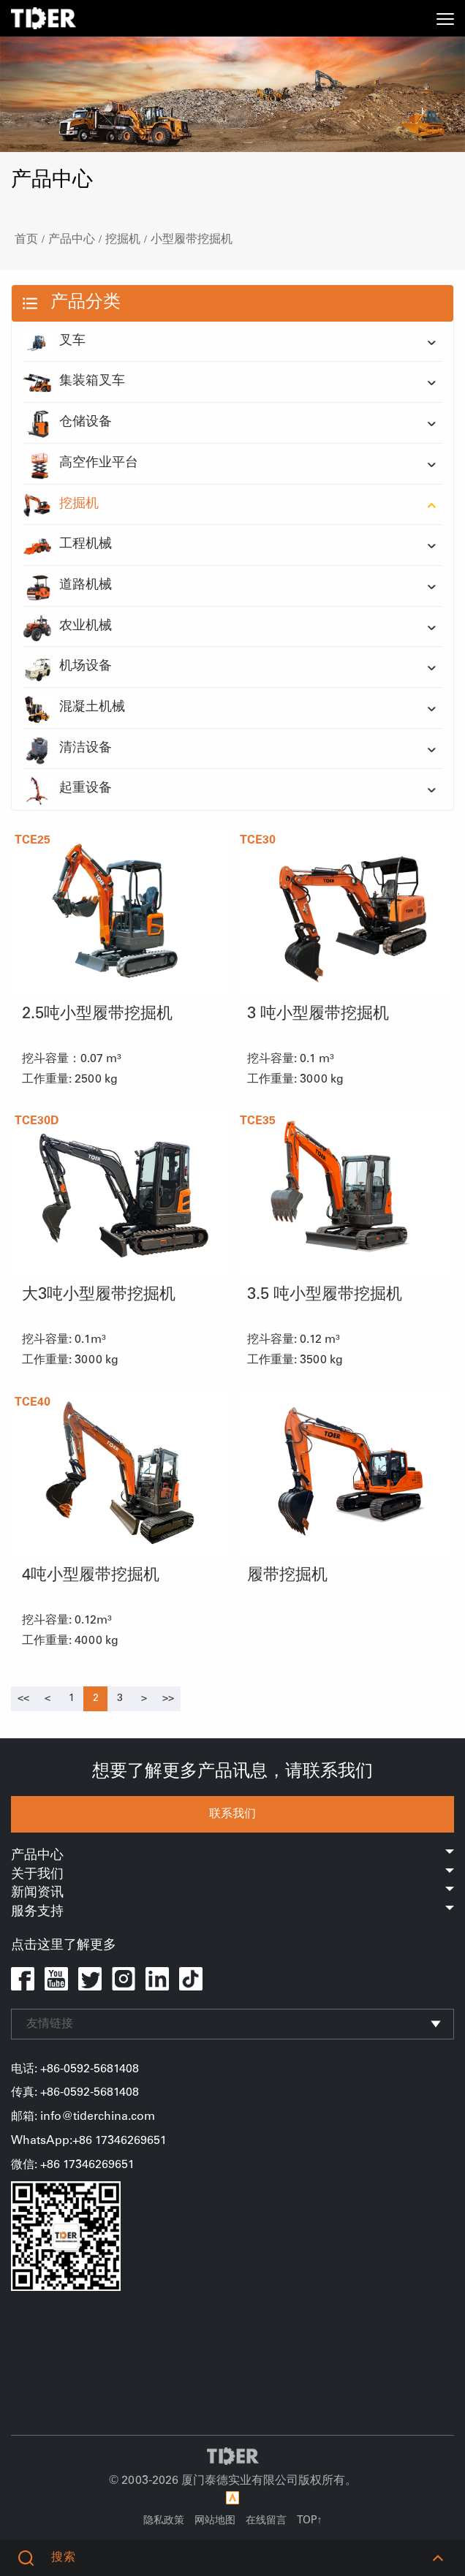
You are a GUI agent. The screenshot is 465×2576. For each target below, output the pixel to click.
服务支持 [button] (232, 1912)
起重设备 (67, 789)
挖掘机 (122, 240)
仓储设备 (67, 423)
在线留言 (266, 2521)
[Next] (144, 1698)
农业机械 (67, 627)
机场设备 (67, 667)
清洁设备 (67, 749)
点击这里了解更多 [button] (63, 1945)
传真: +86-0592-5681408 (75, 2093)
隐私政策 (163, 2521)
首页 (26, 240)
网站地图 (214, 2521)
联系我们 (232, 1814)
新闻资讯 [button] (232, 1893)
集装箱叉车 (74, 382)
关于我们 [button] (232, 1875)
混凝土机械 (74, 708)
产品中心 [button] (232, 1856)
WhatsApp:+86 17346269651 (89, 2141)
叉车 (54, 342)
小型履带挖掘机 (191, 240)
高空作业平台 (80, 464)
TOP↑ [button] (309, 2521)
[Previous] (23, 1698)
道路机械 (67, 586)
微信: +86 (37, 2165)
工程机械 (67, 545)
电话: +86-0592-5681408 (75, 2069)
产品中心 (71, 240)
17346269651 (99, 2165)
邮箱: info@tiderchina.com (83, 2117)
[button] (437, 2557)
